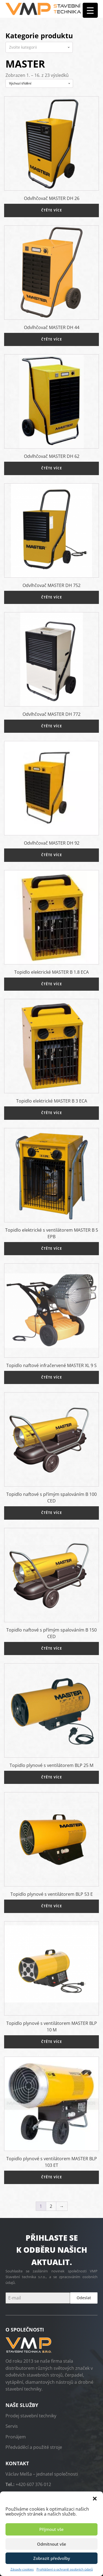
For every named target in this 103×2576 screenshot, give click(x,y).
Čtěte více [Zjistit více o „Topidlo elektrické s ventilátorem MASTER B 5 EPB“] (51, 1248)
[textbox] (39, 47)
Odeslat (84, 2297)
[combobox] (39, 47)
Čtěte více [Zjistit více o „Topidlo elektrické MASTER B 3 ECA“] (51, 1112)
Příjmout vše (51, 2529)
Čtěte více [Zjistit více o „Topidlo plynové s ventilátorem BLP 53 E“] (51, 1906)
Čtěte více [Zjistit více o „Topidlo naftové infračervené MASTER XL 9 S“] (51, 1377)
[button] (95, 2498)
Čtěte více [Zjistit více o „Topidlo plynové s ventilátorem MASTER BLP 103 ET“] (51, 2177)
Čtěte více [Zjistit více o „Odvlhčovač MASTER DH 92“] (51, 855)
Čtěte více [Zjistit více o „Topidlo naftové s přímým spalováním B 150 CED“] (51, 1648)
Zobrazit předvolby (51, 2558)
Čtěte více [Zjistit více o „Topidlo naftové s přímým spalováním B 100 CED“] (51, 1512)
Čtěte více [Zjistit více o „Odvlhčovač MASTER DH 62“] (51, 468)
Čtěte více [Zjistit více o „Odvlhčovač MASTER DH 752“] (51, 597)
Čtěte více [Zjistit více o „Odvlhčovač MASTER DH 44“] (51, 339)
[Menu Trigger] (90, 10)
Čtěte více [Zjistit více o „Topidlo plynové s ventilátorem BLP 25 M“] (51, 1777)
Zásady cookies (22, 2569)
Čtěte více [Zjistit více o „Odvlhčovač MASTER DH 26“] (51, 210)
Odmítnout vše (51, 2544)
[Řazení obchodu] (39, 83)
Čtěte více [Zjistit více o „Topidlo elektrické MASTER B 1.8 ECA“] (51, 984)
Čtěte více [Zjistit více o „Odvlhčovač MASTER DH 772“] (51, 726)
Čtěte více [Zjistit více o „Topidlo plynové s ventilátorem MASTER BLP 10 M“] (51, 2041)
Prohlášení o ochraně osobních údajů (65, 2569)
